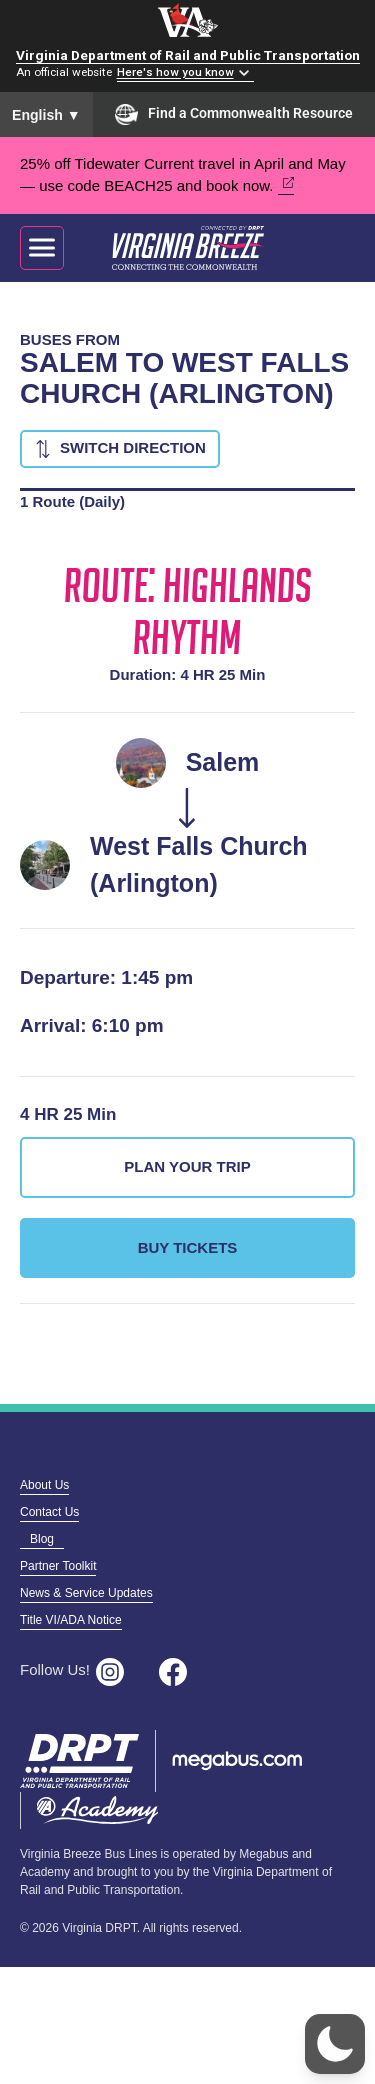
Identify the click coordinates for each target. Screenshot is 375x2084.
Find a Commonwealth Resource (234, 114)
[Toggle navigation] (42, 248)
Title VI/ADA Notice (71, 1620)
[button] (335, 2044)
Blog (42, 1539)
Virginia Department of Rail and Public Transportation (188, 55)
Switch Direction (133, 447)
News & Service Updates (86, 1593)
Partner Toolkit (58, 1566)
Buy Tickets (188, 1247)
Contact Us (49, 1512)
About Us (44, 1485)
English (46, 115)
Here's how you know (175, 73)
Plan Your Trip (187, 1166)
